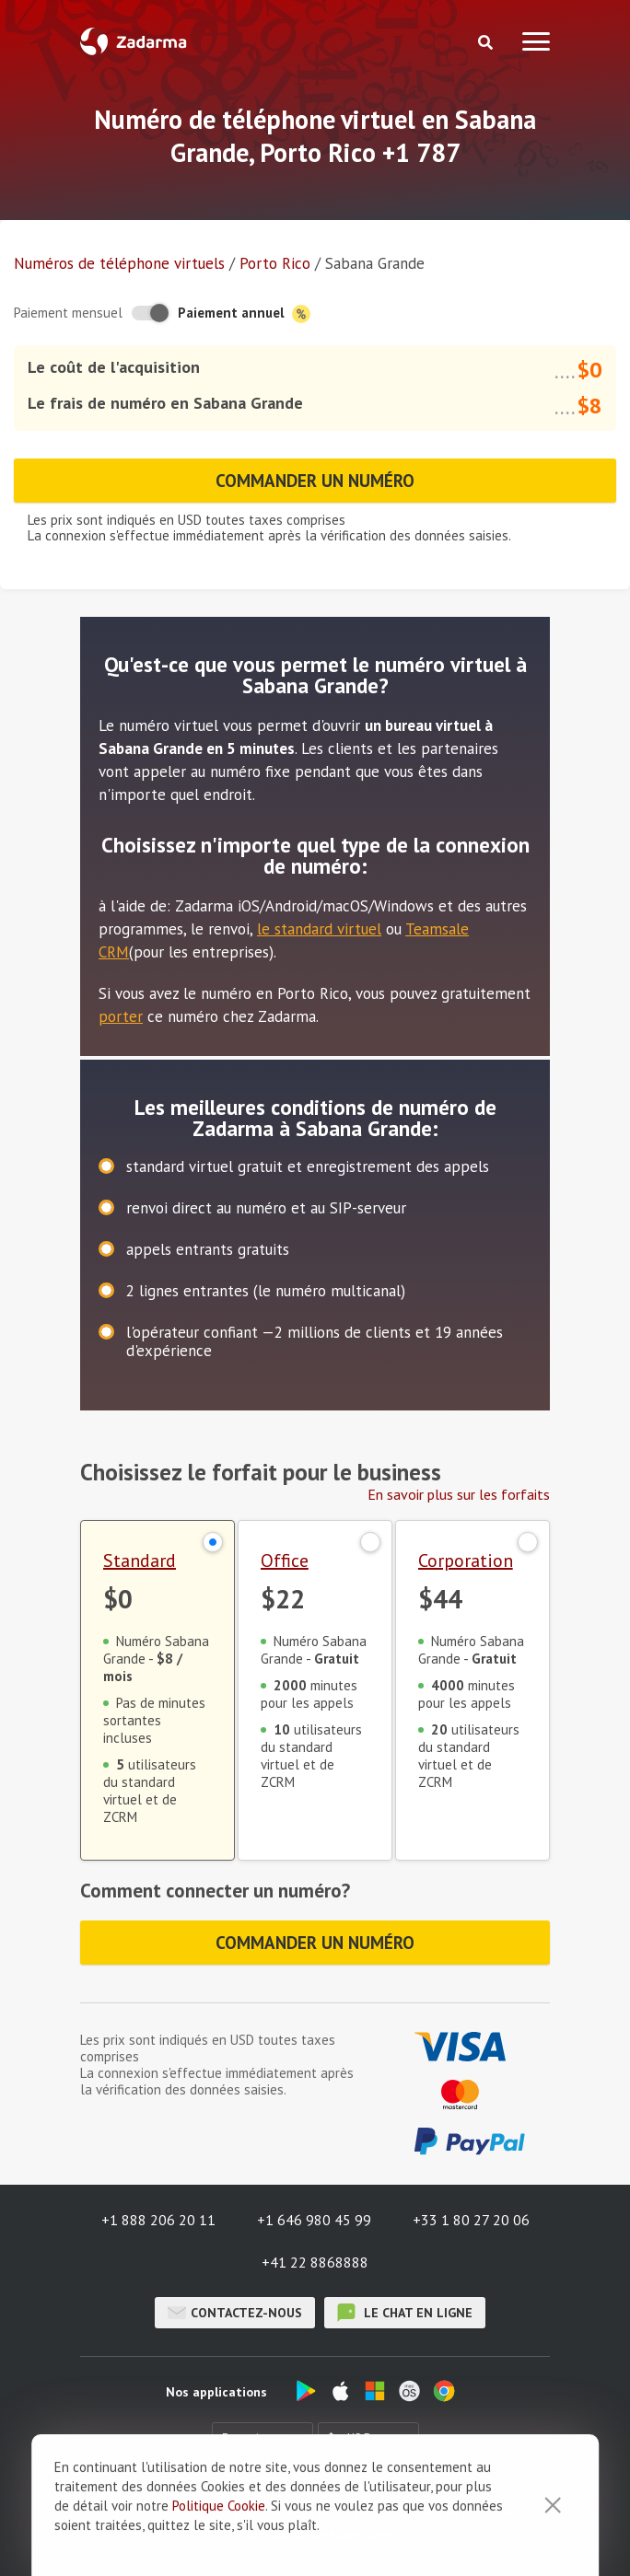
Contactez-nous (235, 2312)
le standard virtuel (319, 929)
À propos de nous (152, 2513)
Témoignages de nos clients (301, 2513)
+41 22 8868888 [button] (315, 2262)
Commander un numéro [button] (315, 481)
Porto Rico (274, 263)
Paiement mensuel (68, 312)
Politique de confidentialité (315, 2535)
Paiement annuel (244, 313)
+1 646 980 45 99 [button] (314, 2219)
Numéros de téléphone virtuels (119, 263)
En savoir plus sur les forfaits (459, 1494)
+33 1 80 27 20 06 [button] (471, 2219)
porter (121, 1016)
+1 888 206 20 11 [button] (158, 2219)
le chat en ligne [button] (404, 2312)
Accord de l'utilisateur (464, 2513)
